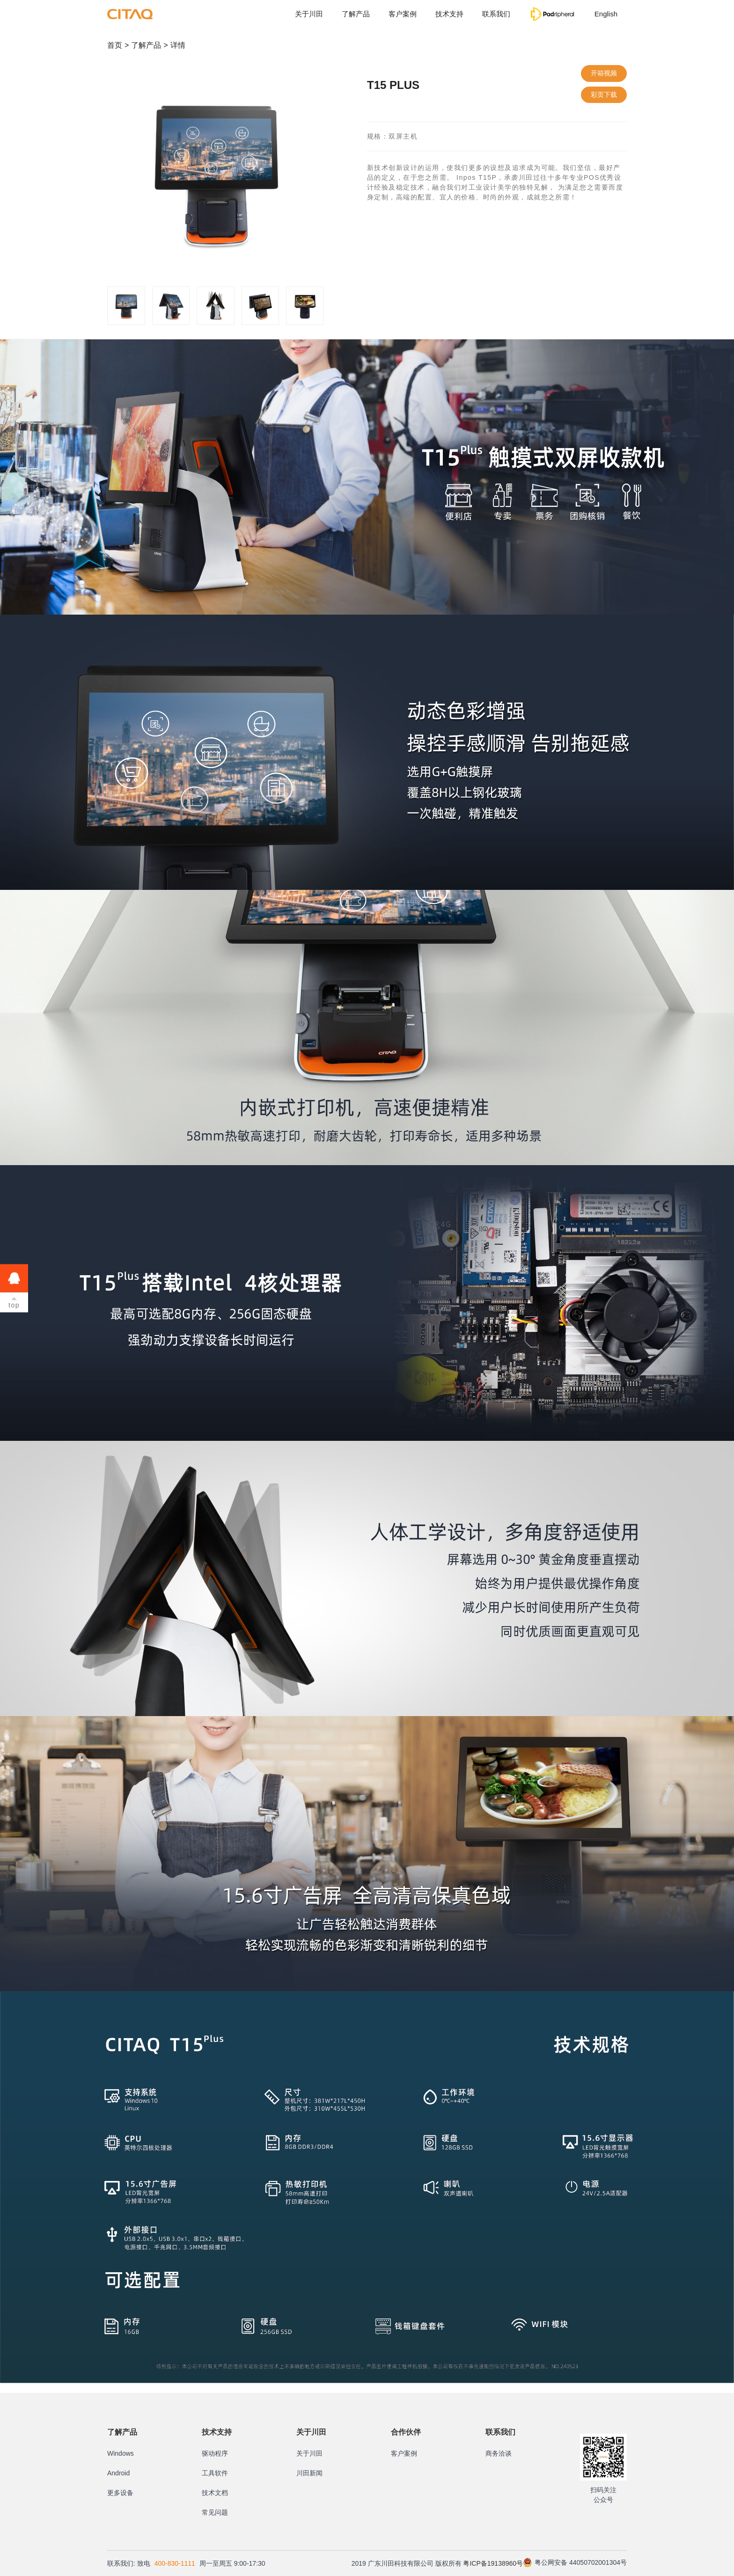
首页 (114, 45)
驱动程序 (215, 2453)
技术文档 (215, 2492)
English (606, 14)
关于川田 (309, 14)
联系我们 (496, 14)
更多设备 (120, 2492)
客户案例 (403, 14)
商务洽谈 (498, 2453)
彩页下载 (604, 94)
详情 (177, 45)
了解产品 (356, 14)
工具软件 (215, 2473)
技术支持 (449, 14)
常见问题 (215, 2512)
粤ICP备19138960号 (493, 2563)
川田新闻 (309, 2473)
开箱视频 (604, 73)
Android (118, 2473)
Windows (120, 2453)
